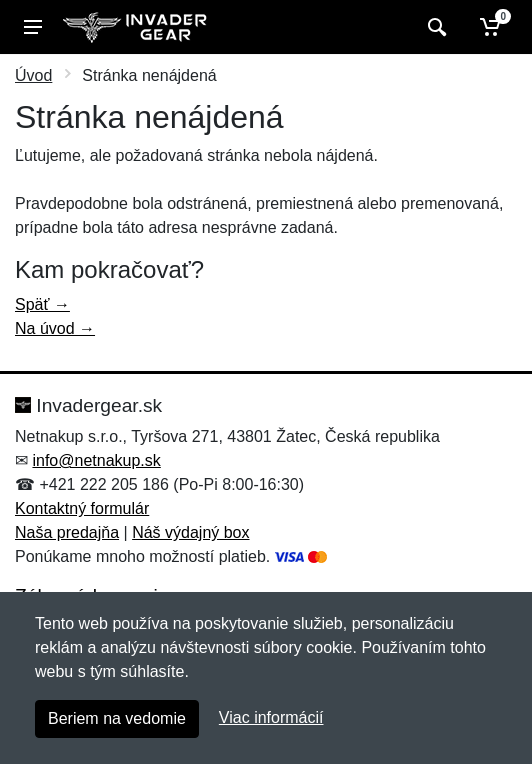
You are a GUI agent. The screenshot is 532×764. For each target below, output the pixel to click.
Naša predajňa (67, 532)
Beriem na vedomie (117, 718)
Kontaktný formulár (82, 508)
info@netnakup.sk (96, 460)
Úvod (33, 75)
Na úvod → (55, 328)
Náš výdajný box (190, 532)
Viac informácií (271, 717)
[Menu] (33, 27)
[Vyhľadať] (434, 27)
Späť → (42, 304)
